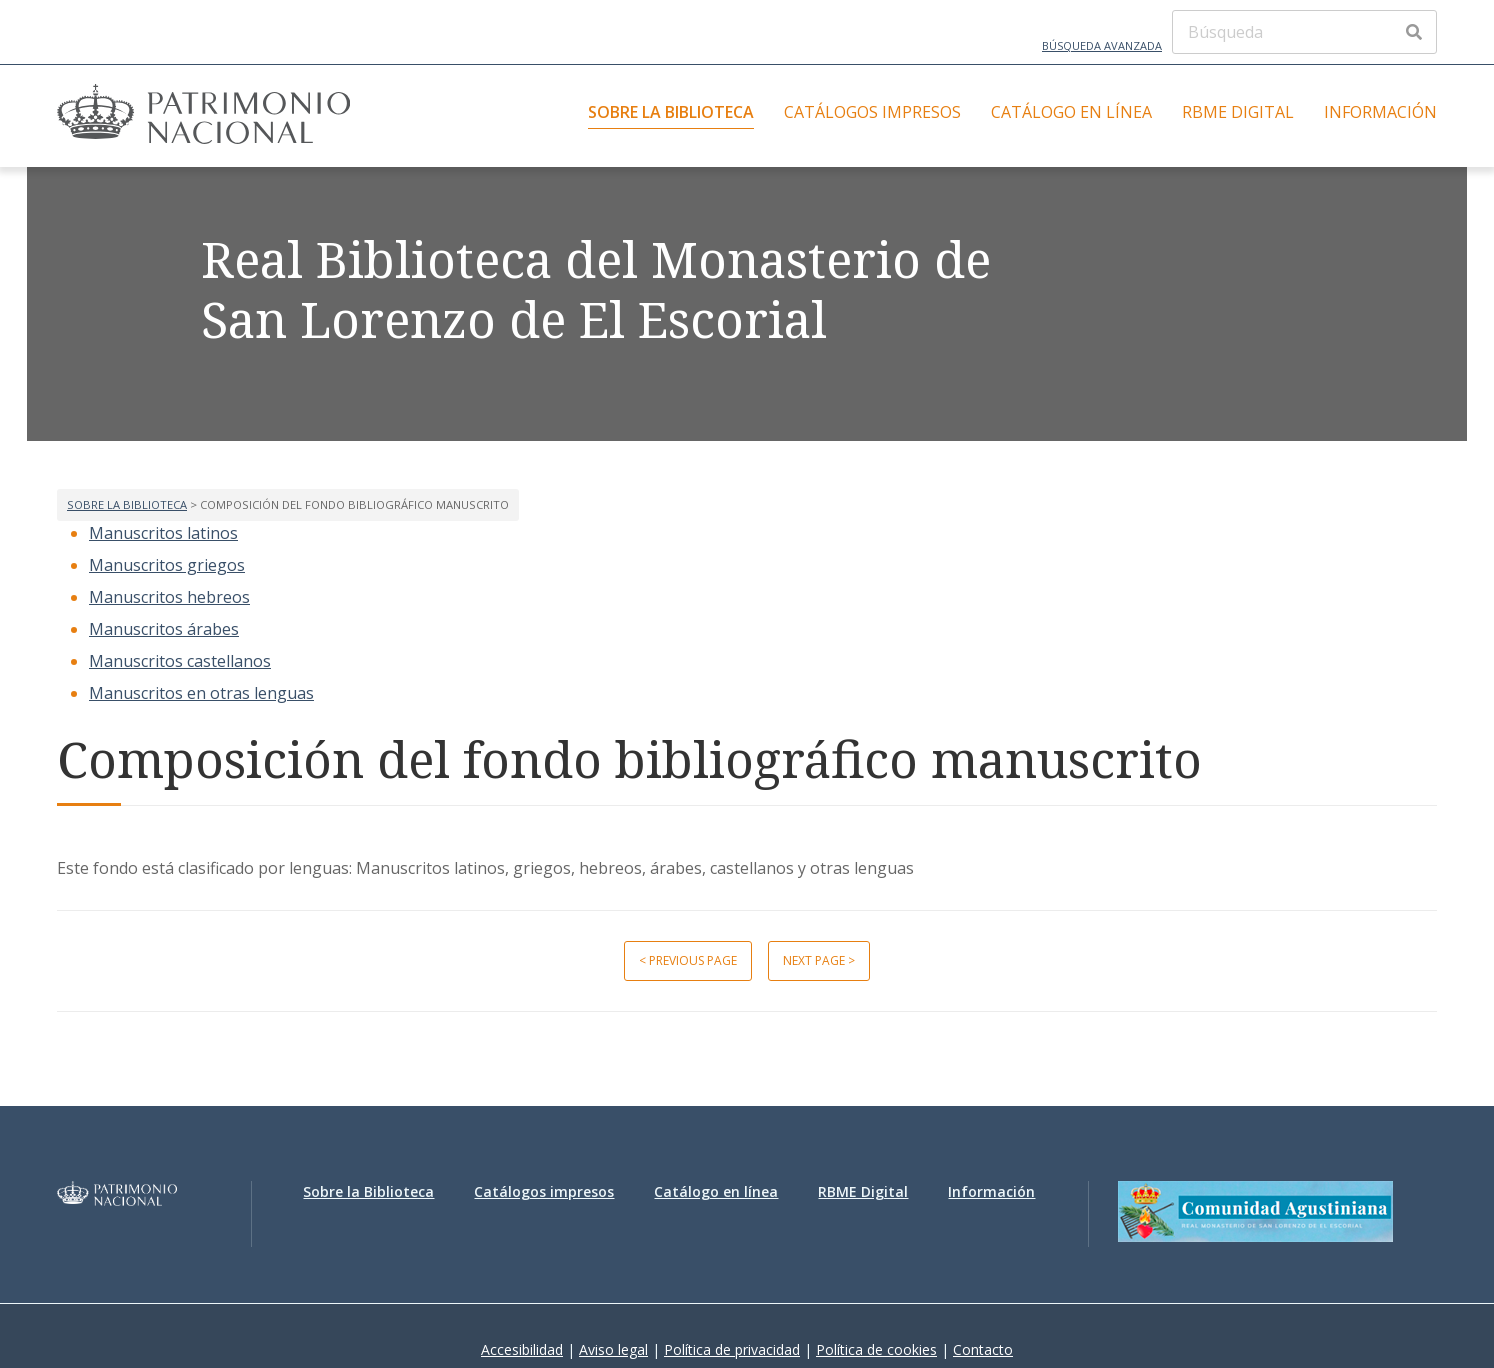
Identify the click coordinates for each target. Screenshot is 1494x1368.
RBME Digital (1238, 112)
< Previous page (688, 960)
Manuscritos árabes (164, 629)
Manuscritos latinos (163, 533)
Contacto (983, 1349)
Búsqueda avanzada (1102, 45)
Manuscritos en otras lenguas (201, 693)
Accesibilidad (522, 1349)
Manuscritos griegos (167, 565)
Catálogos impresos (872, 112)
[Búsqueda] (1304, 32)
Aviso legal (613, 1349)
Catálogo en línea (1071, 112)
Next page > (819, 960)
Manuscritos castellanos (180, 661)
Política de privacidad (732, 1349)
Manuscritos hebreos (169, 597)
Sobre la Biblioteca (671, 112)
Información (1380, 112)
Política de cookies (876, 1349)
